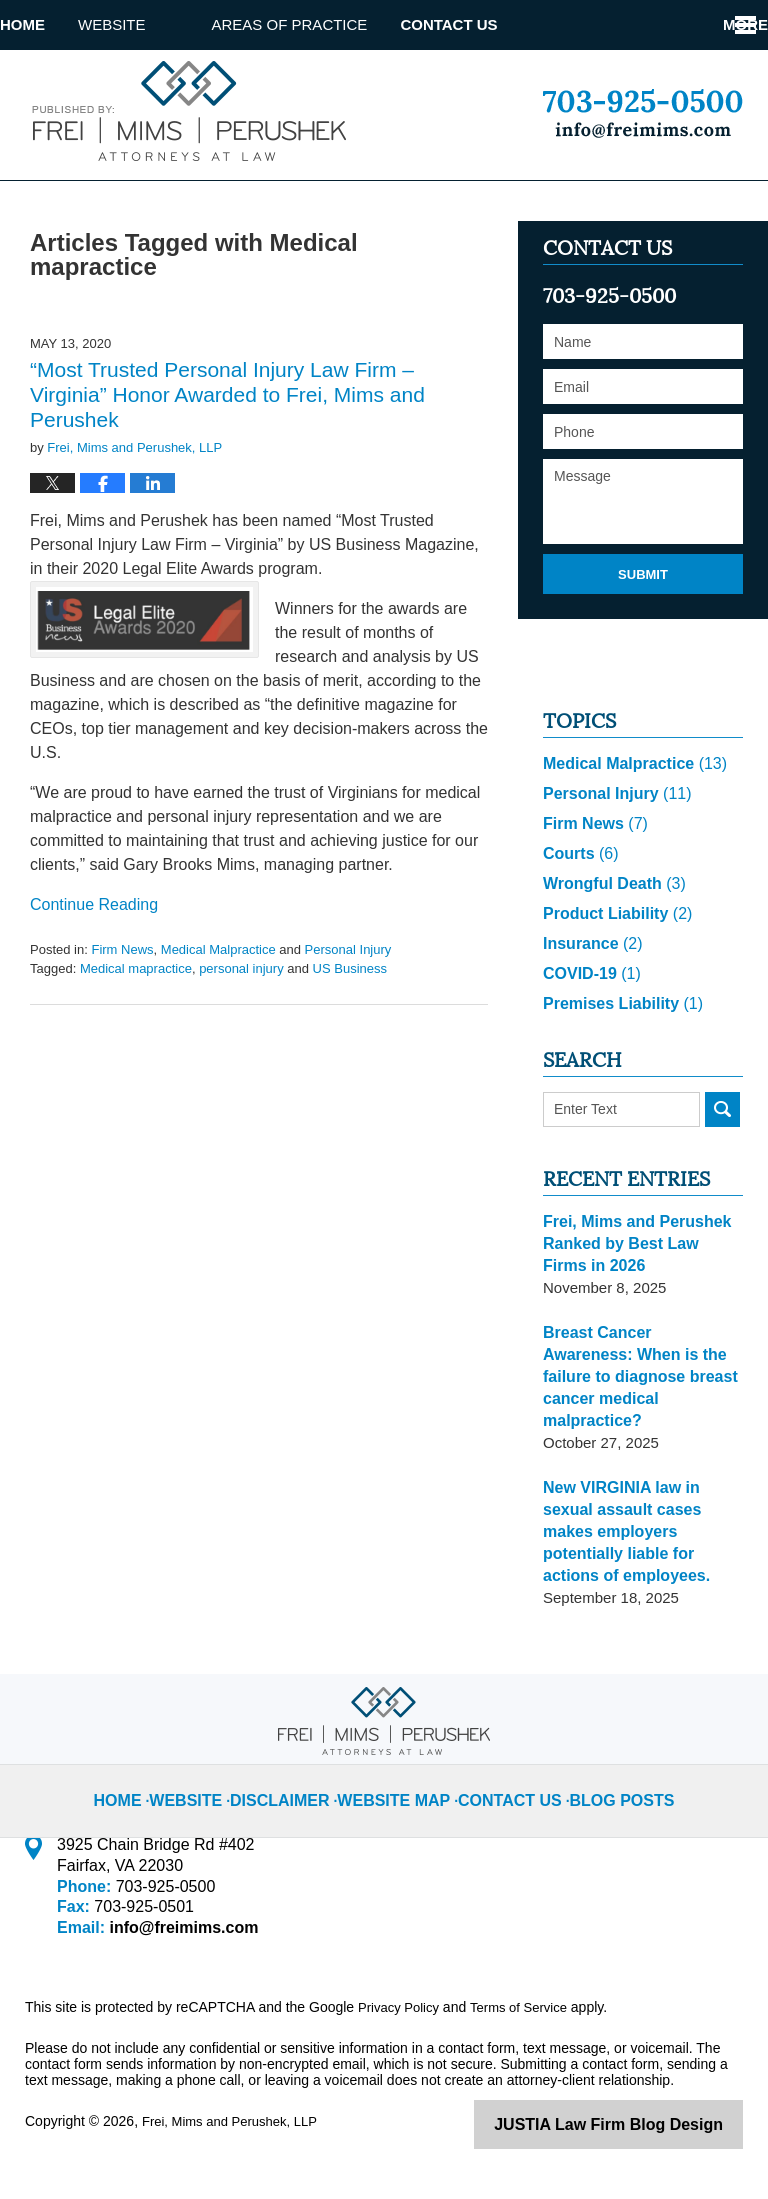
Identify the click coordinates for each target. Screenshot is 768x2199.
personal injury (241, 1017)
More (723, 24)
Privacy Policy (401, 2012)
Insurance (589, 992)
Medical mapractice (136, 1017)
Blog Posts (604, 1789)
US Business (350, 1017)
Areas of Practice (356, 24)
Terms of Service (528, 2012)
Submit (643, 622)
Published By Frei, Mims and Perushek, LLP (642, 114)
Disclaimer (301, 1789)
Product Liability (613, 962)
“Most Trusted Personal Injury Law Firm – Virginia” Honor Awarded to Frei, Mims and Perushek (227, 443)
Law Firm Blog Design (647, 2128)
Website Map (402, 1789)
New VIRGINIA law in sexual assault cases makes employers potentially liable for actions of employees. (642, 1547)
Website (178, 24)
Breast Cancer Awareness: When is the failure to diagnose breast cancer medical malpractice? (637, 1414)
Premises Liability (618, 1052)
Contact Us (547, 24)
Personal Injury (348, 997)
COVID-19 (589, 1022)
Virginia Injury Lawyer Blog (185, 110)
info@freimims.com (177, 1932)
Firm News (122, 997)
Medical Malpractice (218, 997)
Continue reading (94, 953)
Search (722, 1158)
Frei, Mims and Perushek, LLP (236, 2126)
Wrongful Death (610, 932)
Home (55, 24)
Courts (578, 902)
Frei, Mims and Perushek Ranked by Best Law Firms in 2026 (638, 1292)
